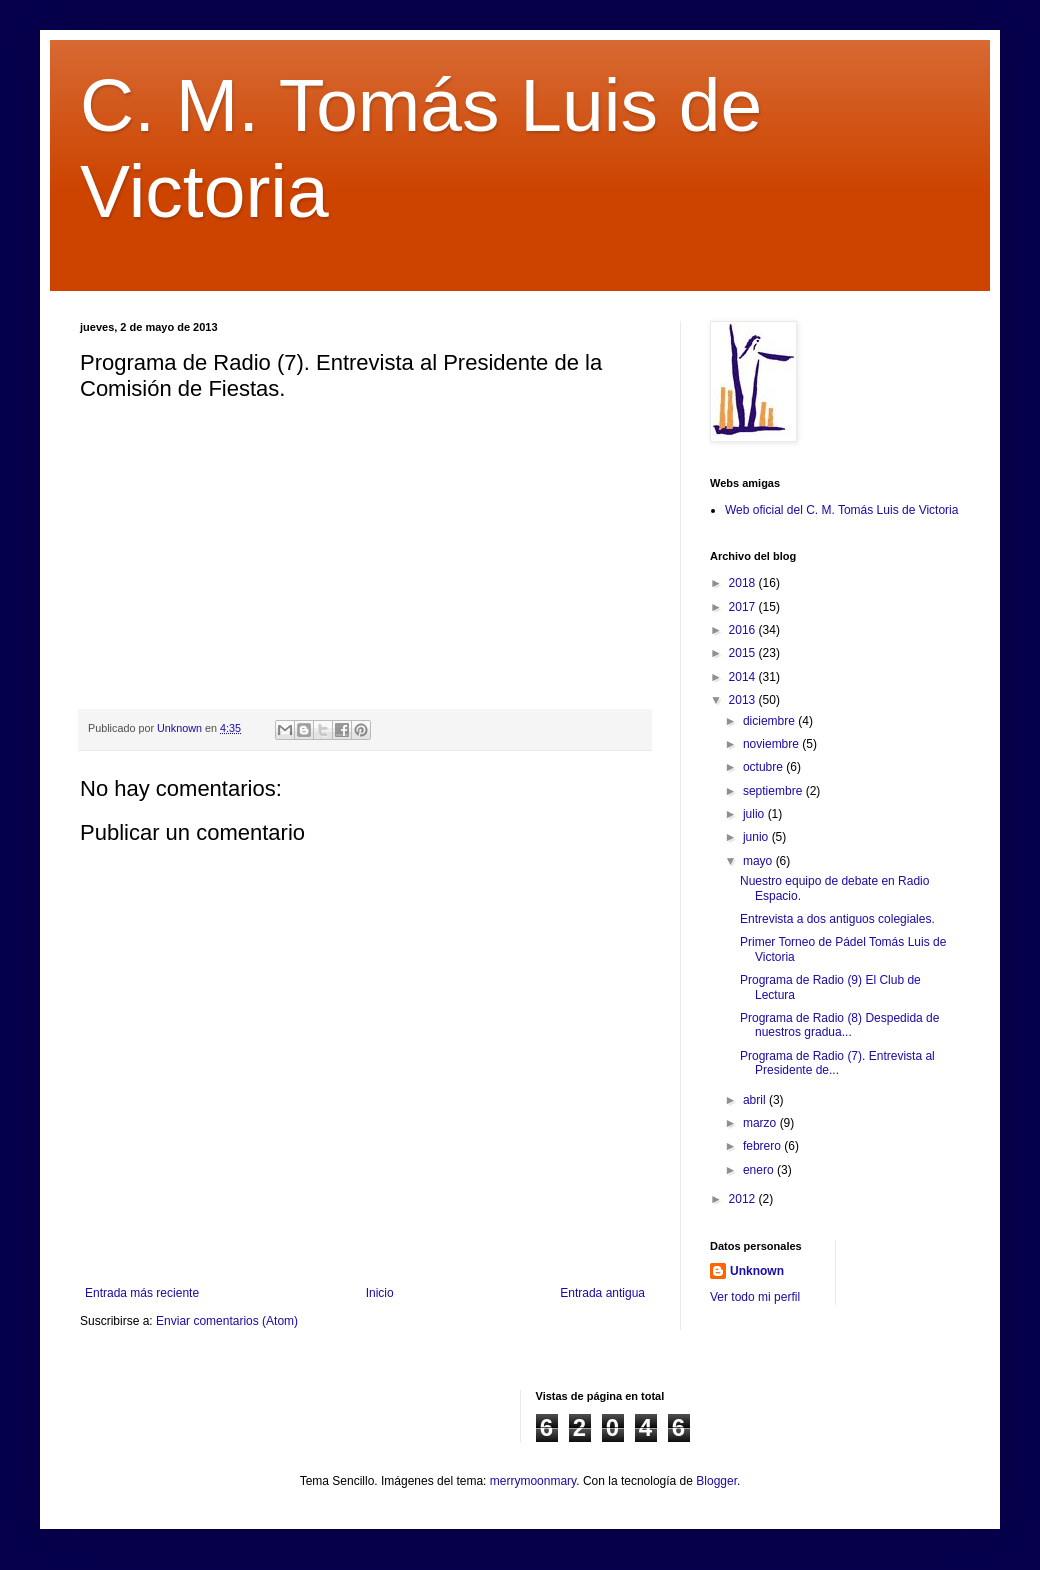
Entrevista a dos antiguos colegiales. (837, 919)
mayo (759, 861)
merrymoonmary (533, 1481)
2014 (744, 677)
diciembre (770, 721)
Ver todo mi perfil (755, 1297)
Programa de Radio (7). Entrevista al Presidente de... (837, 1063)
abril (756, 1100)
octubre (764, 767)
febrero (763, 1146)
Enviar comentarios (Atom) (227, 1321)
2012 (744, 1199)
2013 (744, 700)
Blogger (716, 1481)
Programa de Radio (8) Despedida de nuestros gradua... (839, 1025)
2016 (744, 630)
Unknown (757, 1271)
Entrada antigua (602, 1293)
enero (760, 1170)
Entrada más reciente (142, 1293)
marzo (761, 1123)
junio (757, 837)
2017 (744, 607)
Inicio (380, 1293)
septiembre (774, 791)
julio (755, 814)
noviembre (772, 744)
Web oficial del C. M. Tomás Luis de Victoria (841, 510)
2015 (744, 653)
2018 (744, 583)
